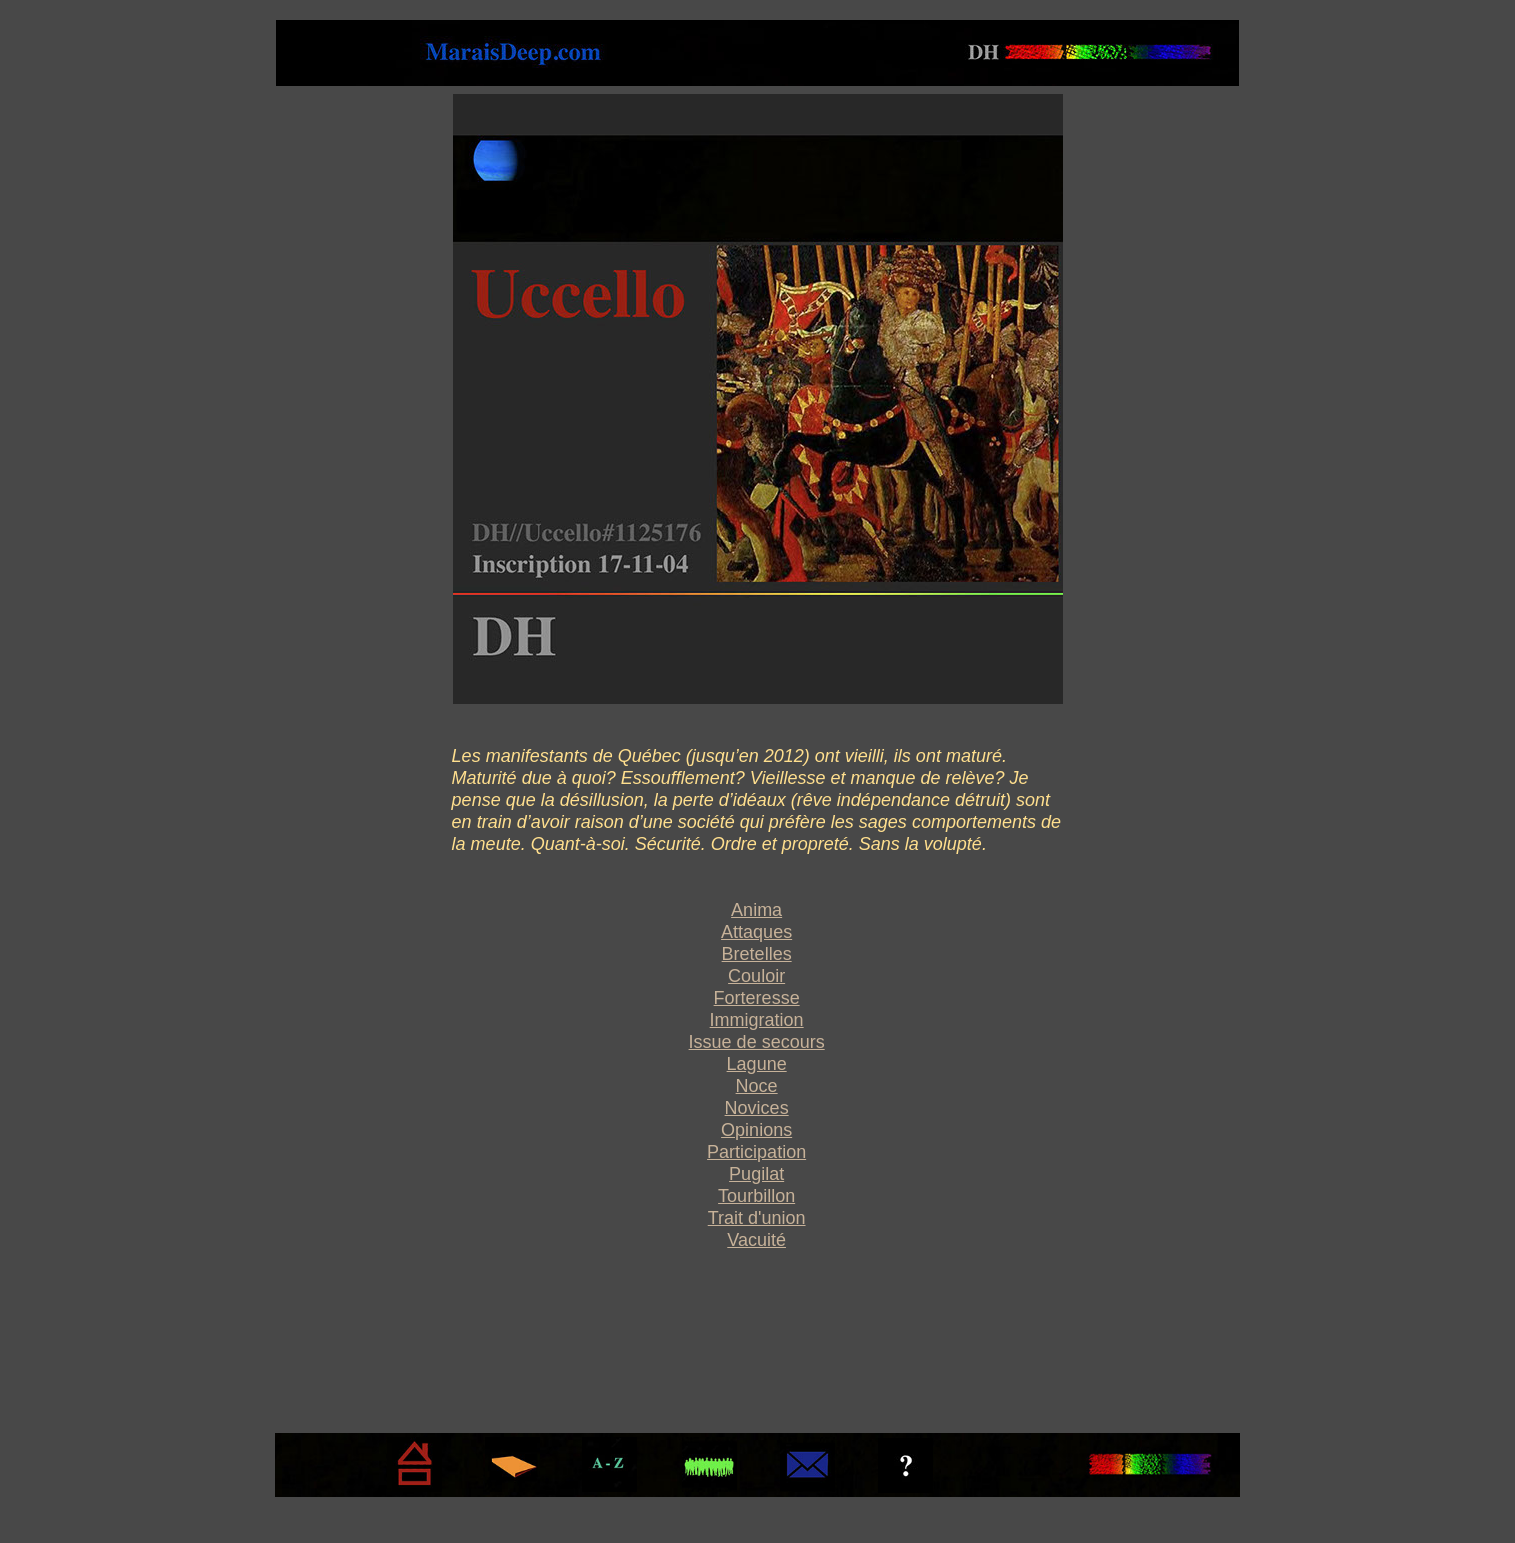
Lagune (757, 1064)
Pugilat (756, 1174)
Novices (757, 1108)
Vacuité (756, 1240)
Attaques (756, 932)
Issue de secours (757, 1042)
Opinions (756, 1130)
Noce (757, 1086)
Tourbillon (756, 1196)
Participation (756, 1152)
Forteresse (757, 998)
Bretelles (757, 954)
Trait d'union (757, 1218)
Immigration (757, 1020)
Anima (756, 910)
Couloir (756, 976)
